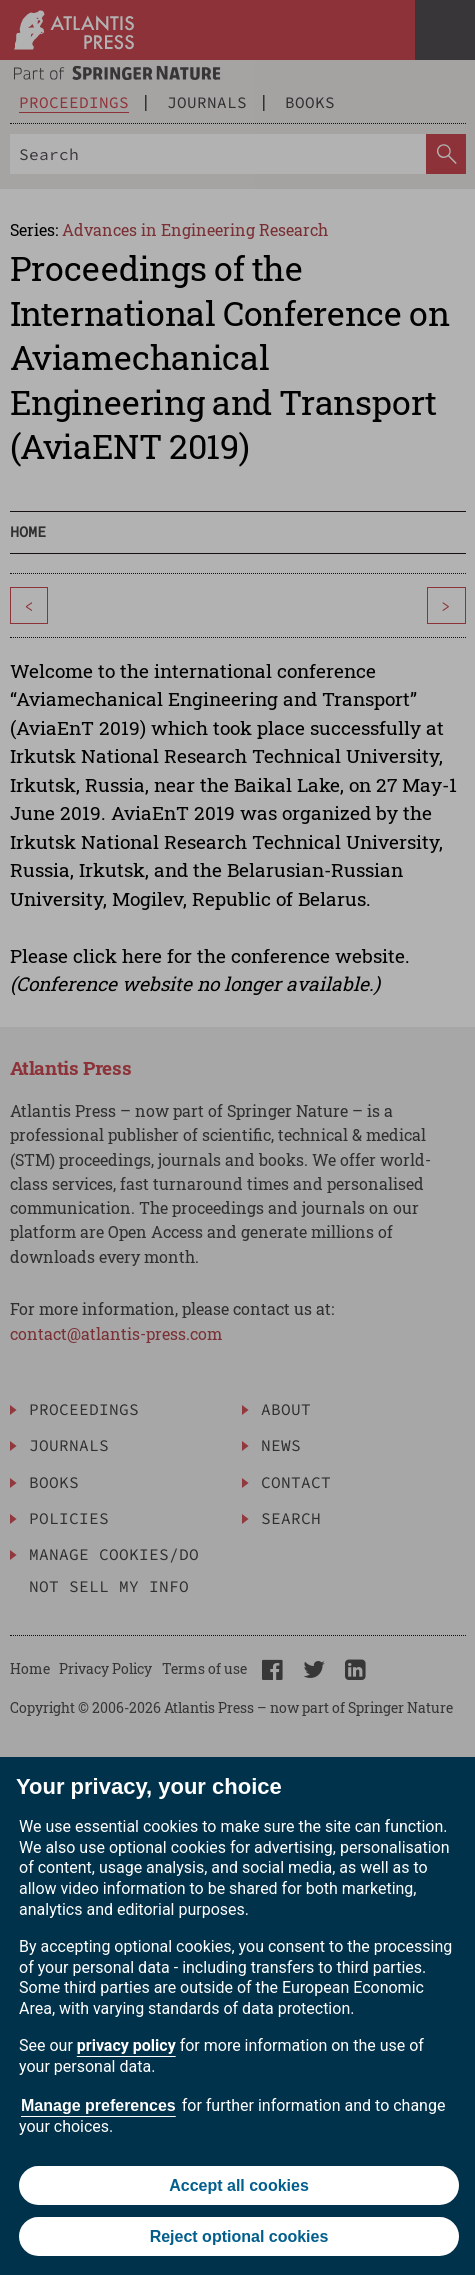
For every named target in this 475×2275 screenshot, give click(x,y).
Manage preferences (98, 2105)
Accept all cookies (239, 2185)
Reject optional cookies (239, 2236)
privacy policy (126, 2045)
